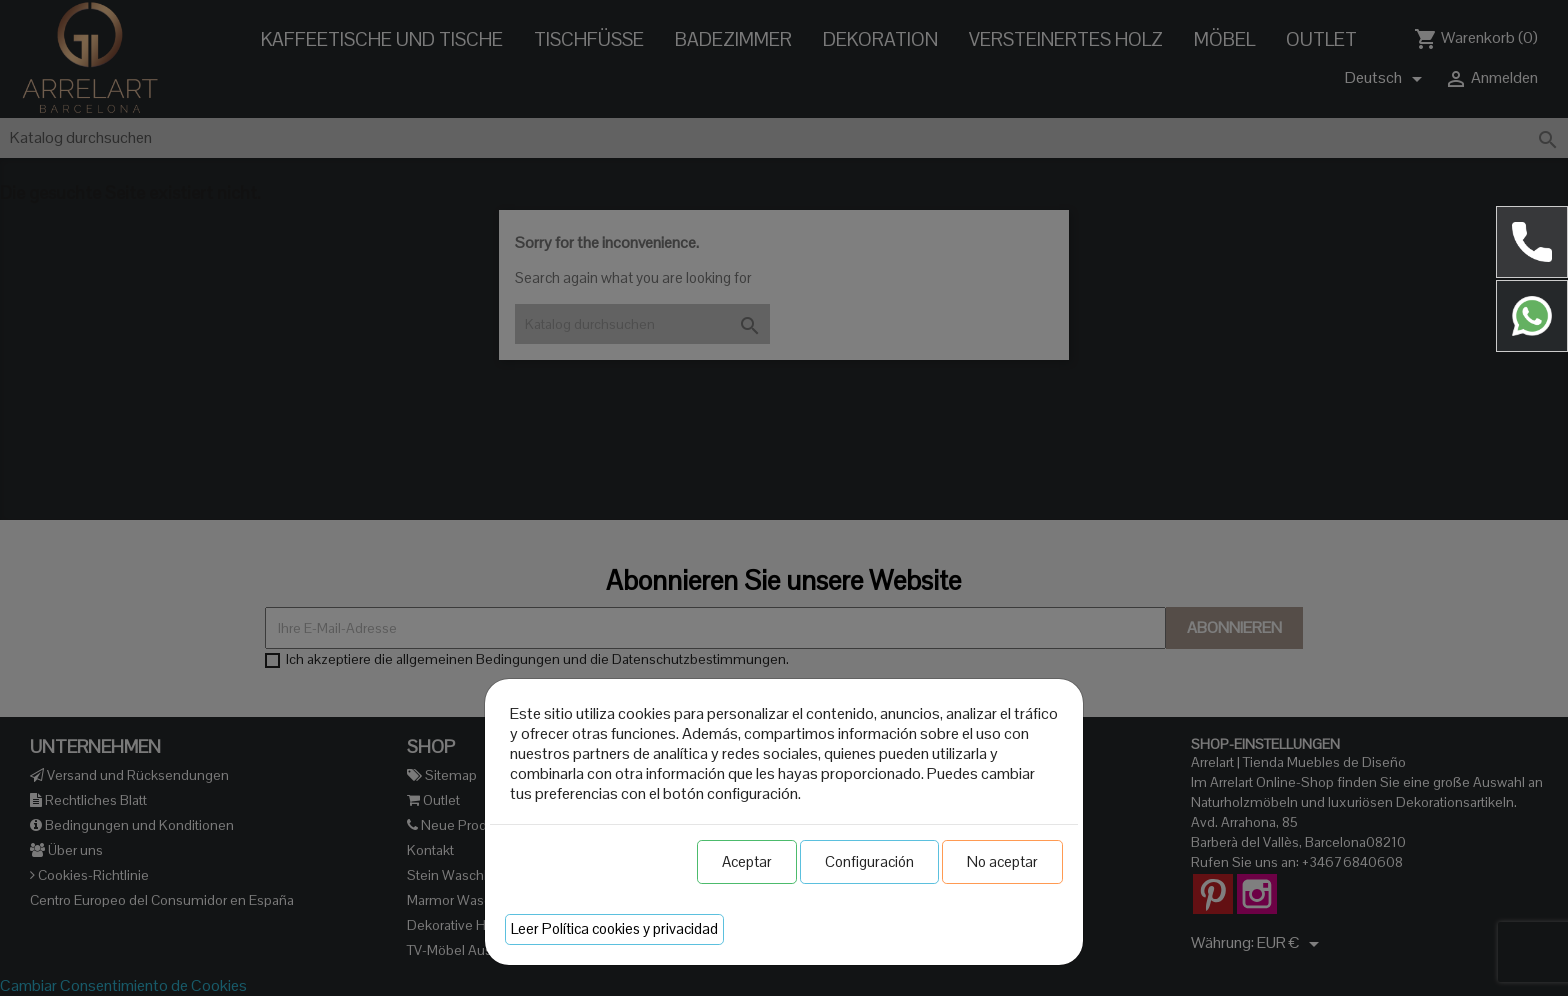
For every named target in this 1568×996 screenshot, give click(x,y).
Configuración (869, 861)
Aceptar (747, 861)
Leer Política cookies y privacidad (614, 928)
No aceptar (1002, 861)
